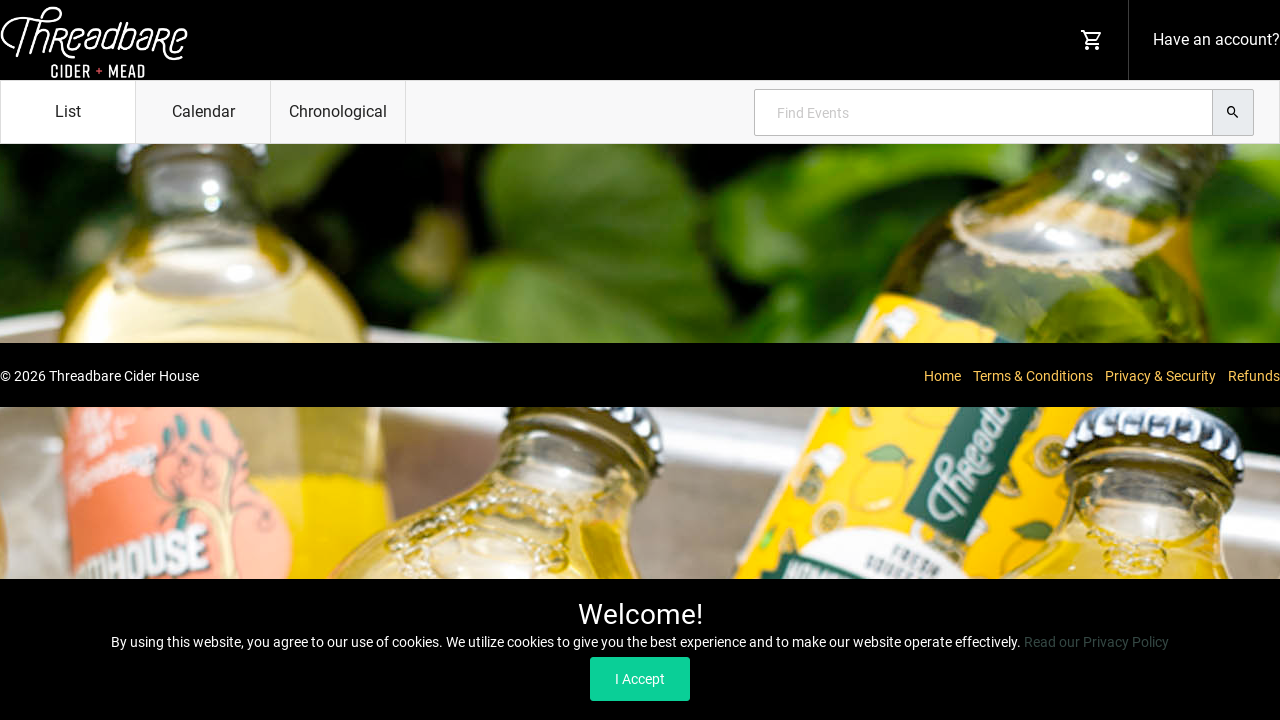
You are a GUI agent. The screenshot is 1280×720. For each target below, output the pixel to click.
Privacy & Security (1160, 376)
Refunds (1254, 376)
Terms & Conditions (1033, 376)
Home (942, 376)
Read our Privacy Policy (1096, 642)
